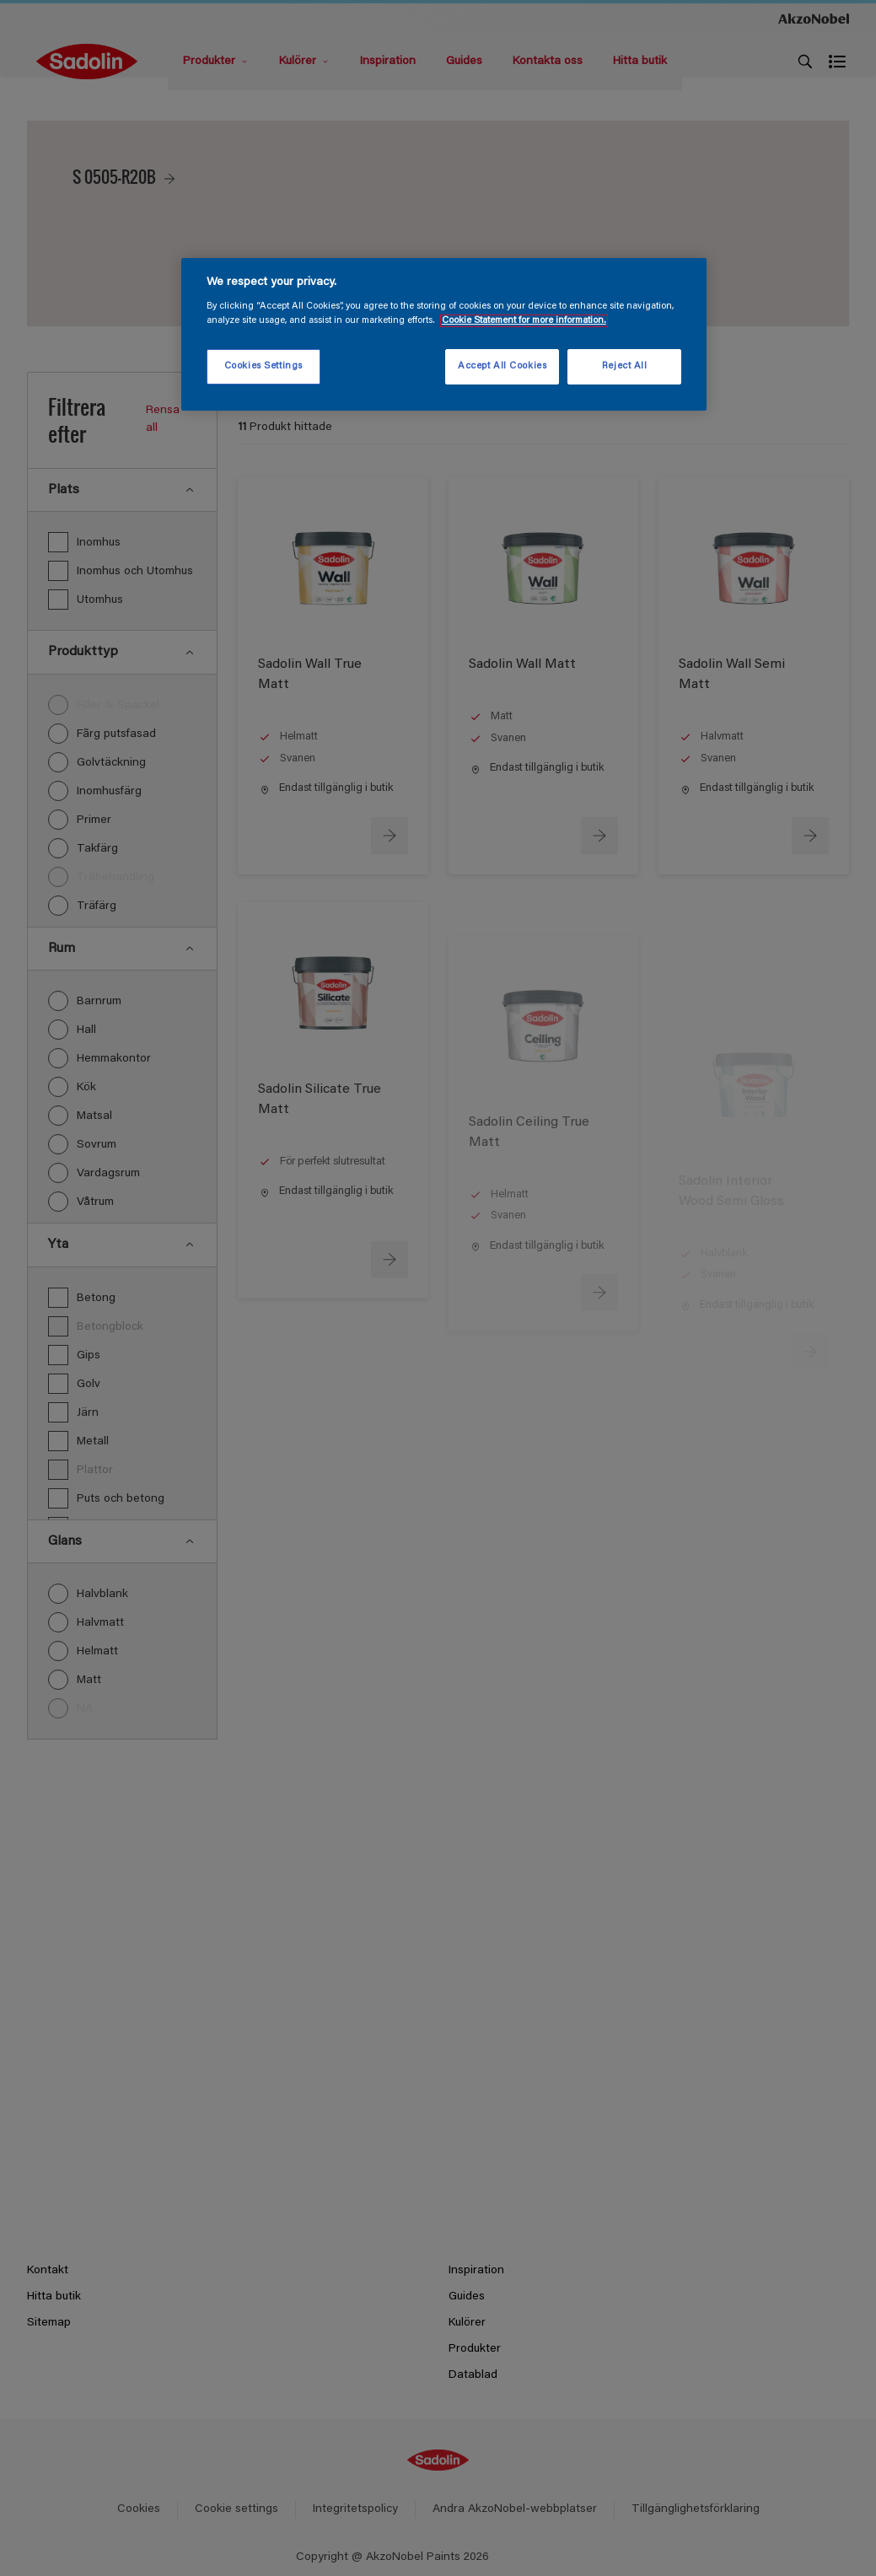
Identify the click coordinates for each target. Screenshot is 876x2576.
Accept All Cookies (502, 366)
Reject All (625, 366)
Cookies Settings (263, 366)
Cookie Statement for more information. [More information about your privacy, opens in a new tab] (524, 320)
